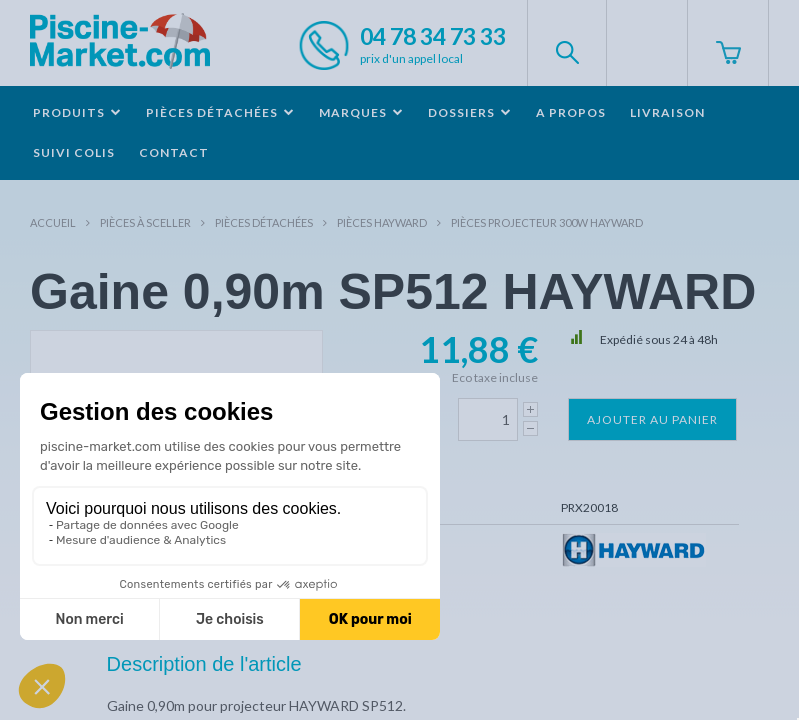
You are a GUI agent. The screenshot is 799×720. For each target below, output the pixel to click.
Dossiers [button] (470, 112)
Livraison (667, 112)
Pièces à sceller (145, 222)
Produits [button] (77, 112)
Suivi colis (74, 152)
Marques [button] (361, 112)
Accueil (53, 222)
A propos (571, 112)
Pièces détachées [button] (220, 112)
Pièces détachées (264, 222)
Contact (174, 152)
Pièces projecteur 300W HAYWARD (547, 222)
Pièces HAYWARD (382, 222)
